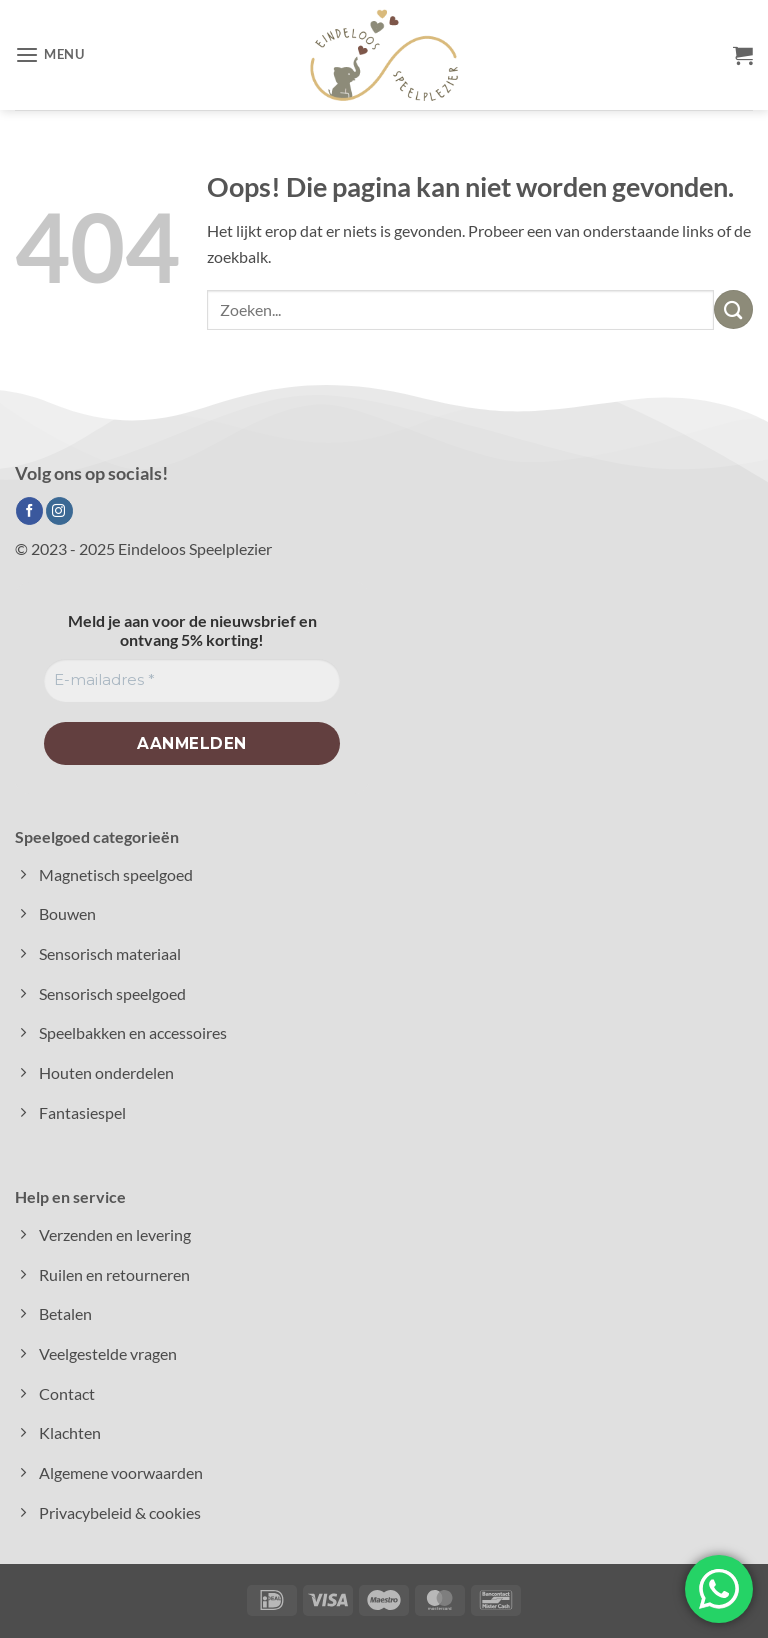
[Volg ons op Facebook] (29, 511)
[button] (50, 55)
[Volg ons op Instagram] (59, 511)
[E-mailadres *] (192, 680)
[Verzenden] (733, 309)
